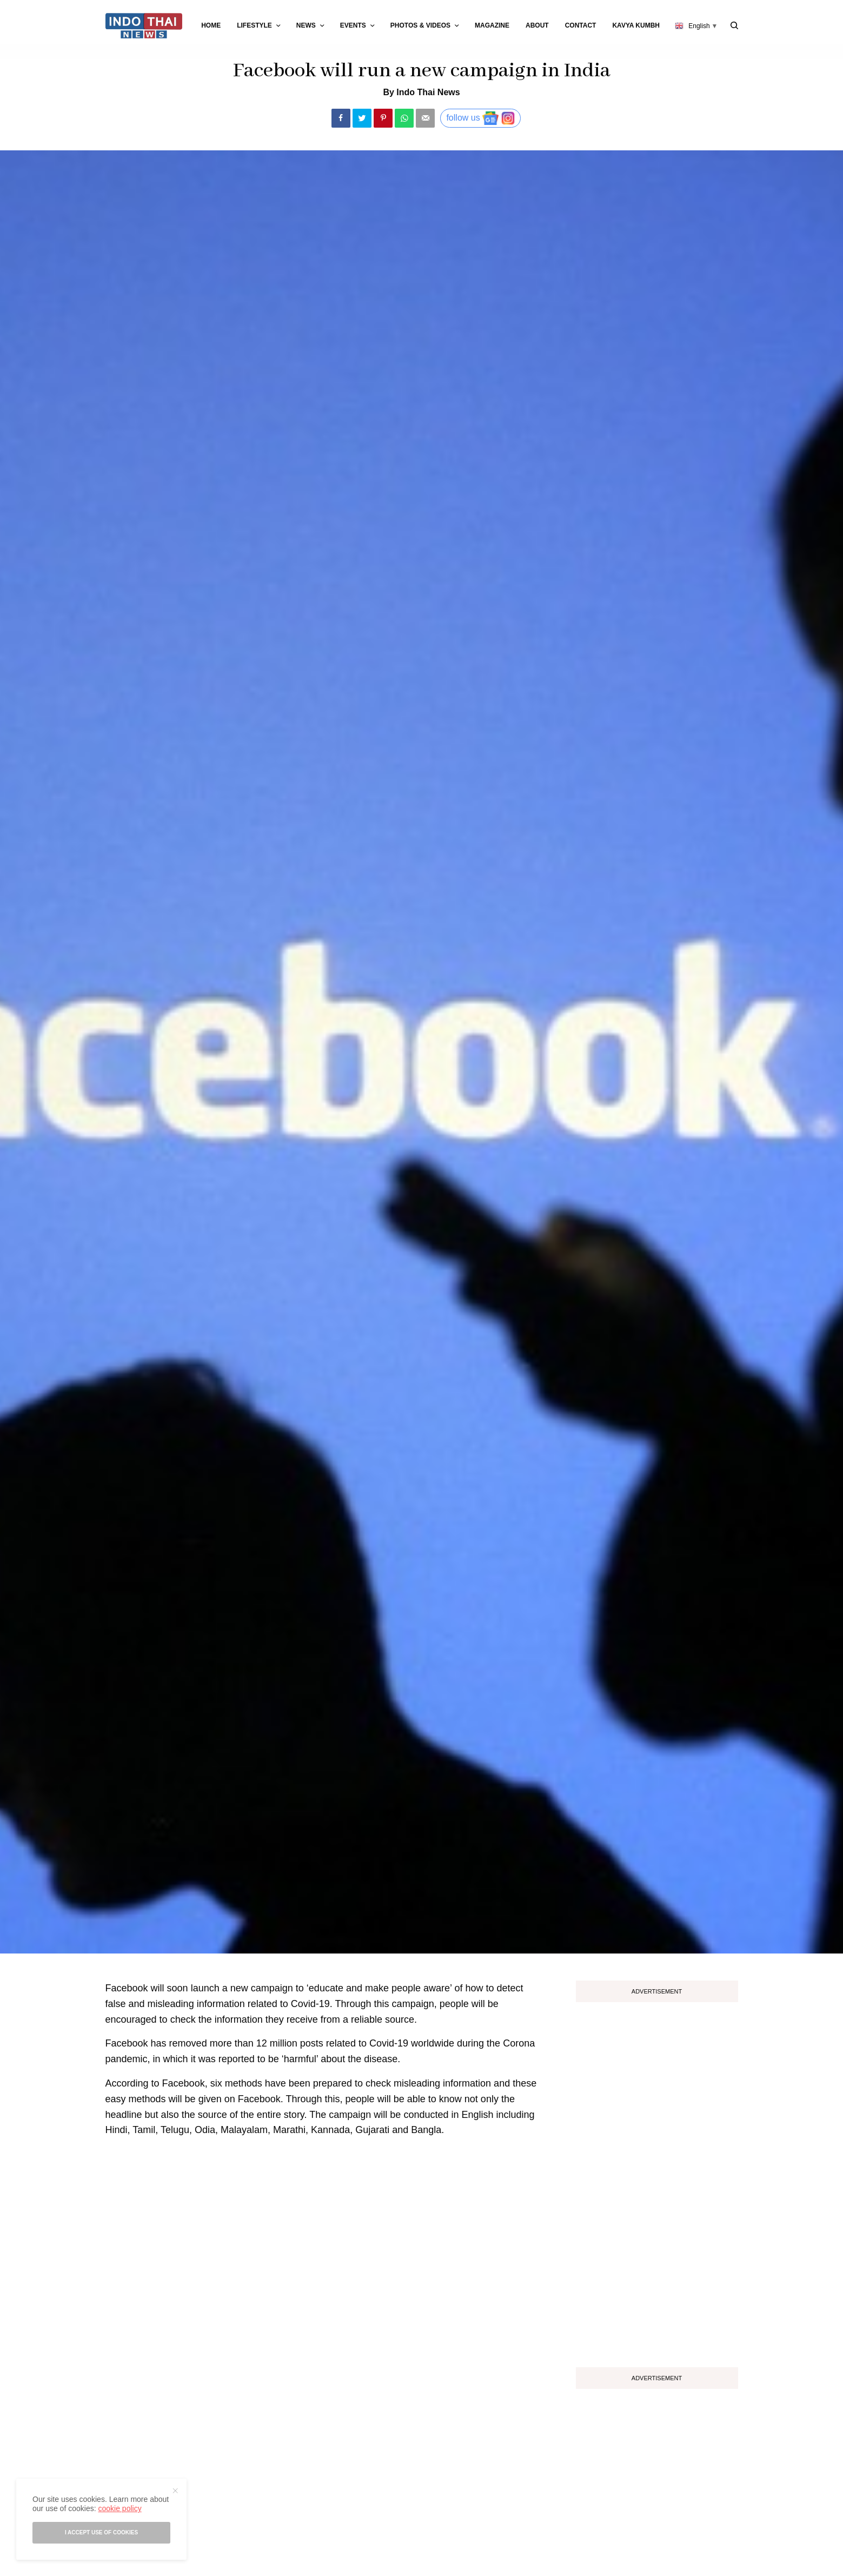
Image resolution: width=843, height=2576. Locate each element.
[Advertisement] (657, 2180)
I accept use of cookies (101, 2532)
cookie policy (119, 2508)
